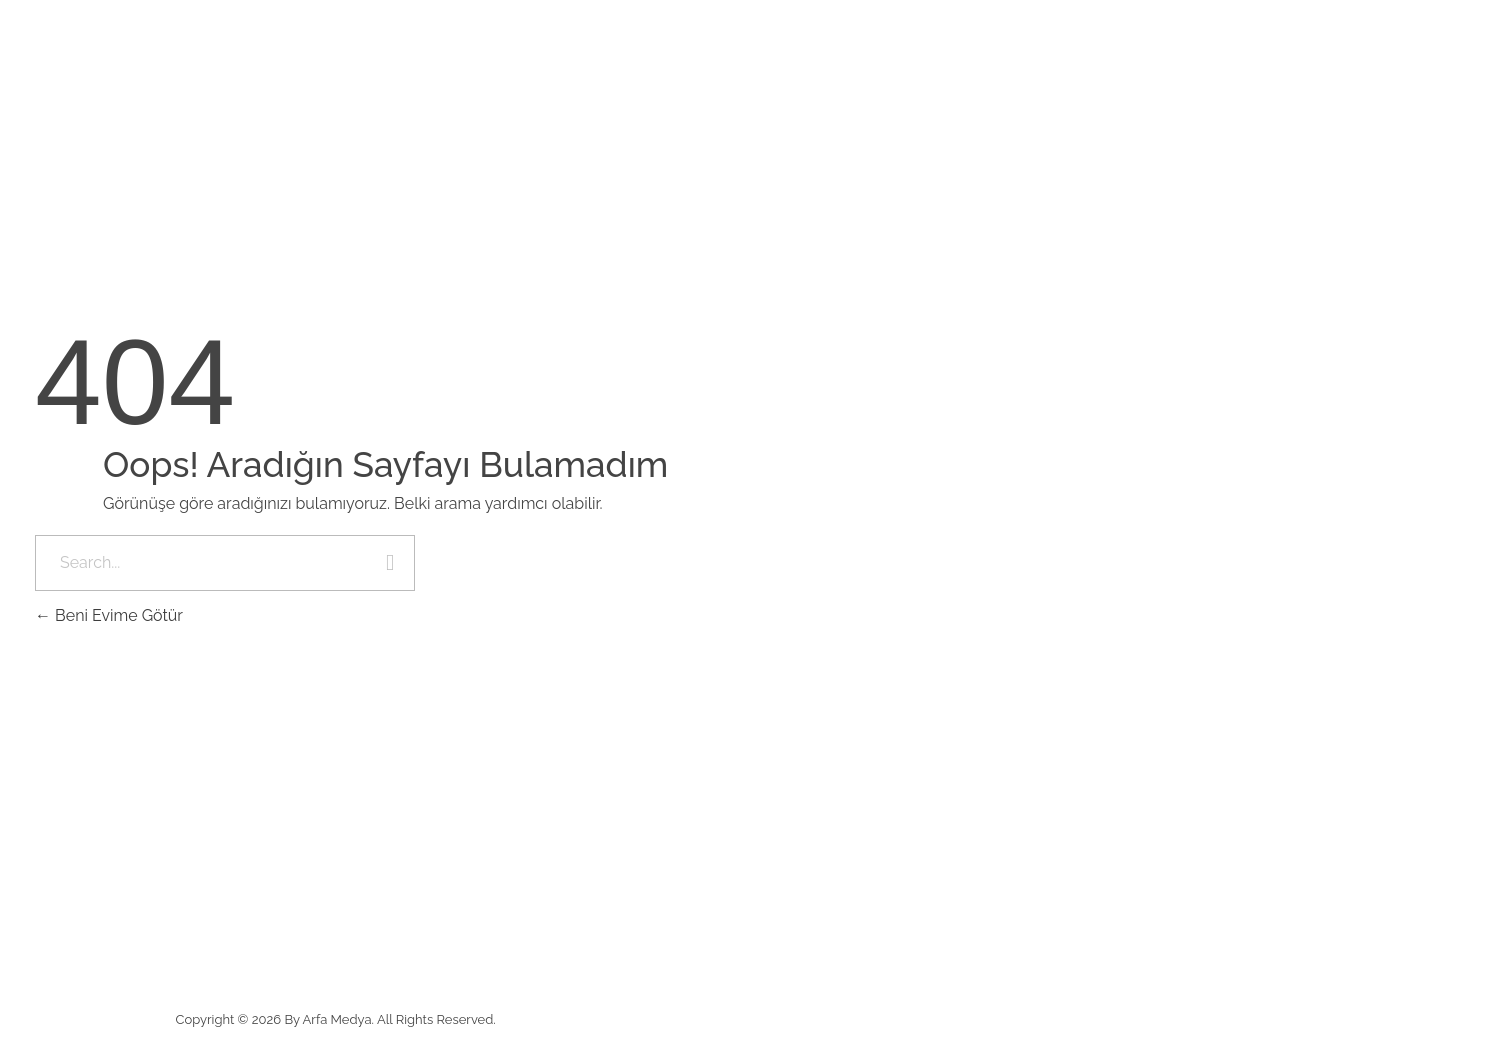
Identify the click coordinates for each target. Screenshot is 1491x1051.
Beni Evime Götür (109, 615)
